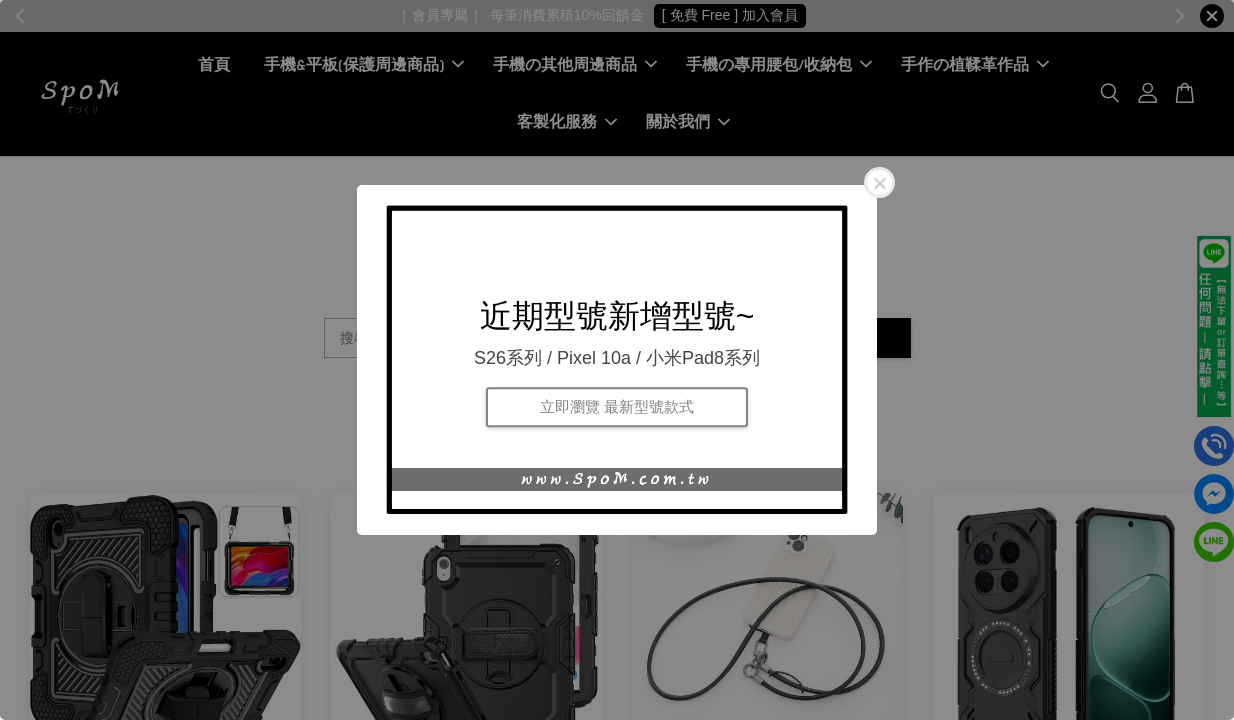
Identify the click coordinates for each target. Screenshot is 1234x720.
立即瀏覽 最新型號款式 (617, 406)
